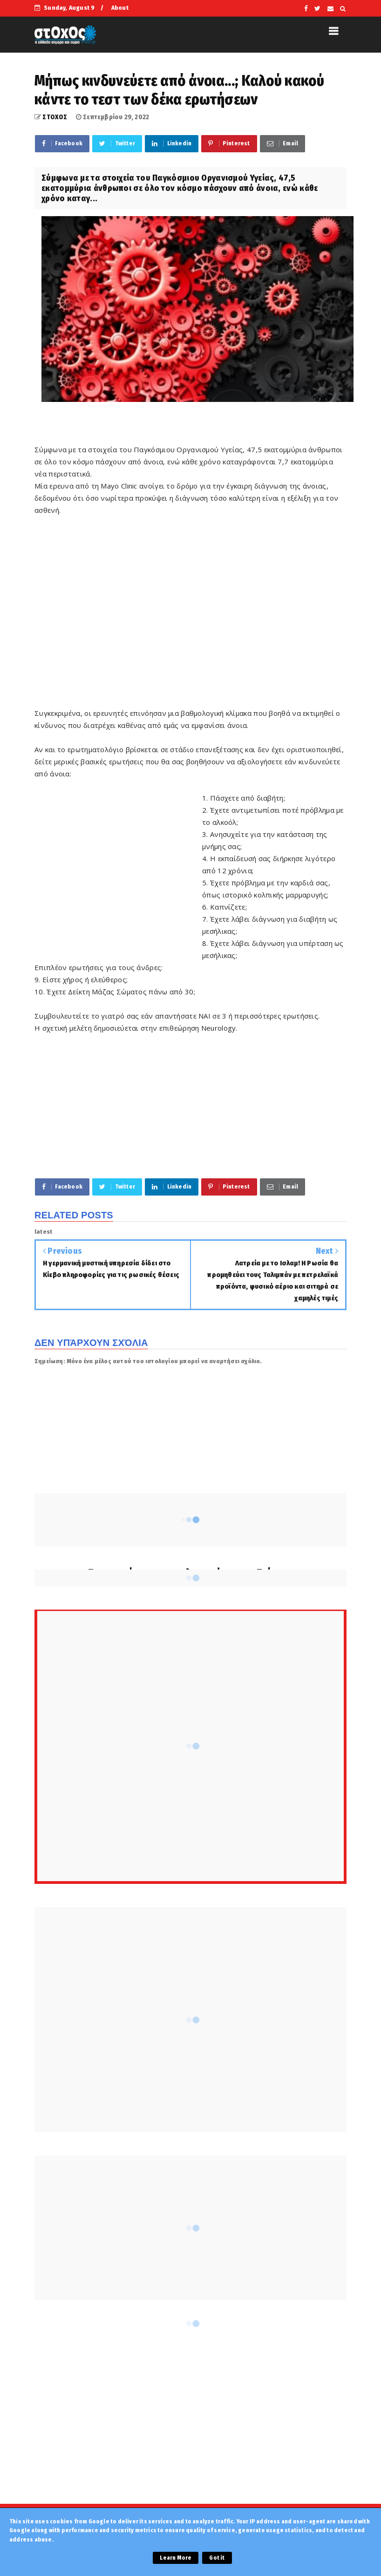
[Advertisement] (190, 605)
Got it (217, 2558)
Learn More (175, 2558)
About (120, 7)
